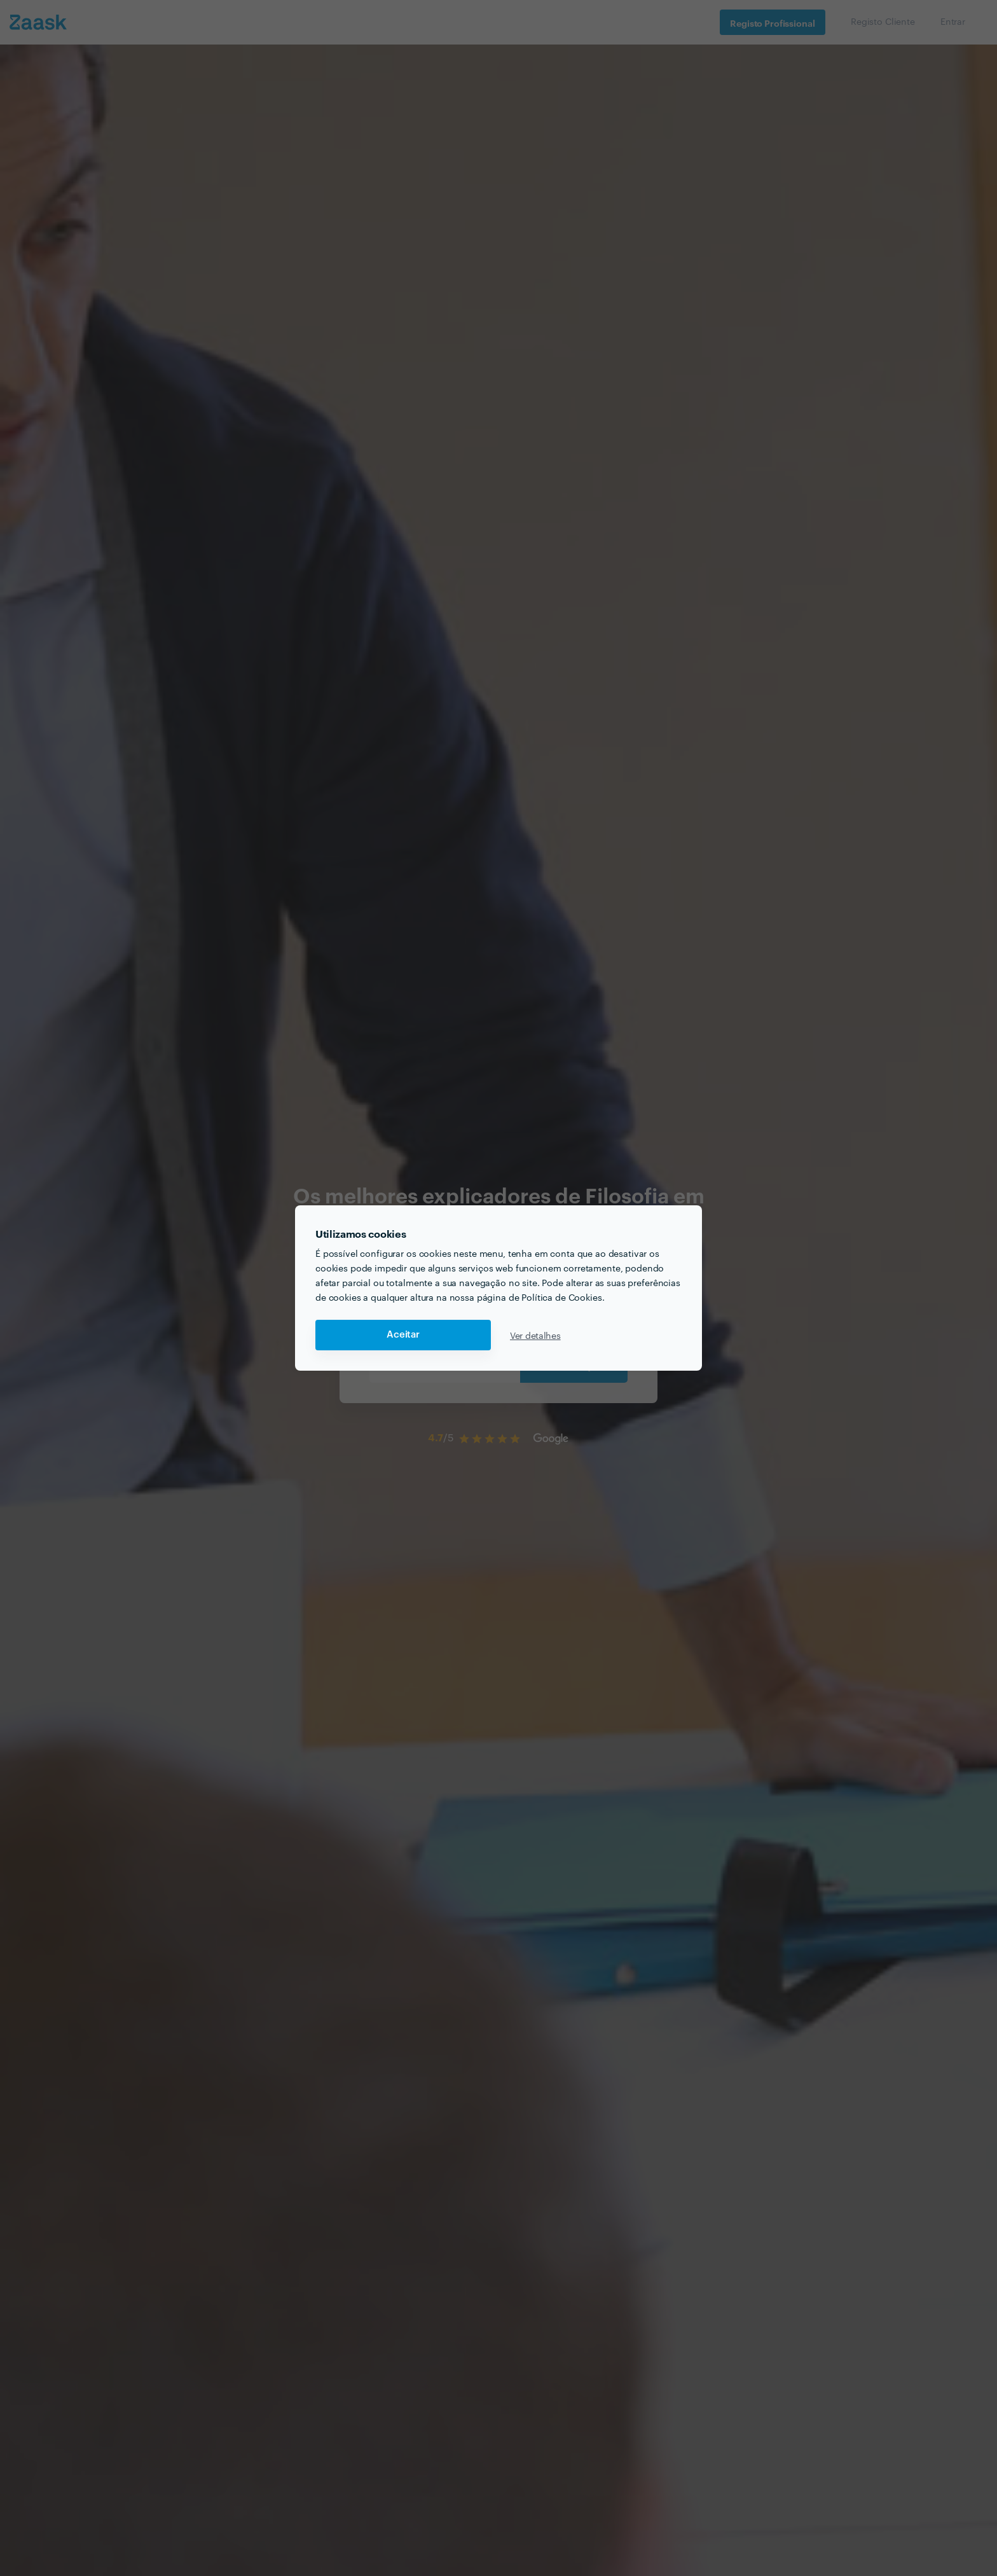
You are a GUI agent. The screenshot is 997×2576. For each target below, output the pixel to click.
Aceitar (403, 1335)
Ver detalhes (535, 1335)
